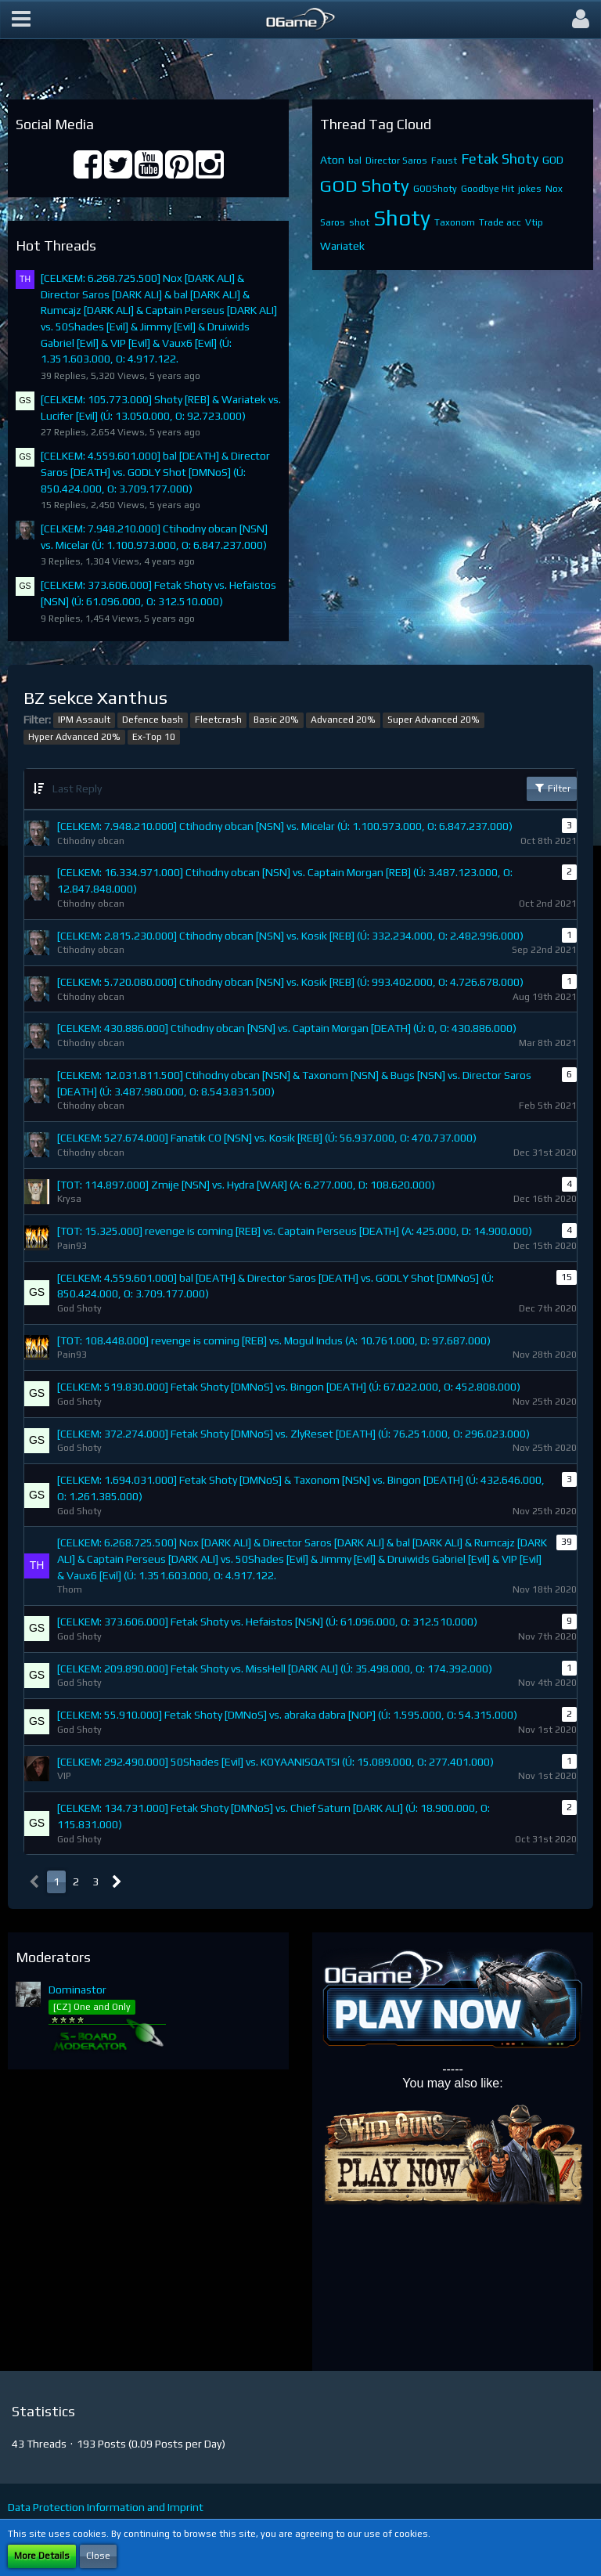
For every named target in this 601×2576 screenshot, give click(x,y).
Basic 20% (276, 719)
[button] (21, 19)
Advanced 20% (343, 719)
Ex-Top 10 (153, 736)
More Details (42, 2555)
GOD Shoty (364, 185)
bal (355, 160)
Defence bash (152, 719)
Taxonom (454, 222)
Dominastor (77, 1989)
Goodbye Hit (487, 188)
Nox (554, 188)
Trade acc (500, 222)
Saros (332, 222)
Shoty (401, 217)
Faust (444, 160)
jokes (530, 188)
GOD (552, 159)
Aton (332, 159)
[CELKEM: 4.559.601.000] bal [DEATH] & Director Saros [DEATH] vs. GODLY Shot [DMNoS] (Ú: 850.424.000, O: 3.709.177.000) (155, 471)
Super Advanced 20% (433, 719)
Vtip (534, 222)
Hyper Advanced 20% (74, 736)
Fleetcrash (218, 719)
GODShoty (435, 188)
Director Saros (396, 160)
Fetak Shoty (499, 158)
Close (98, 2555)
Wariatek (342, 246)
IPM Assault (84, 719)
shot (359, 222)
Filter (551, 787)
